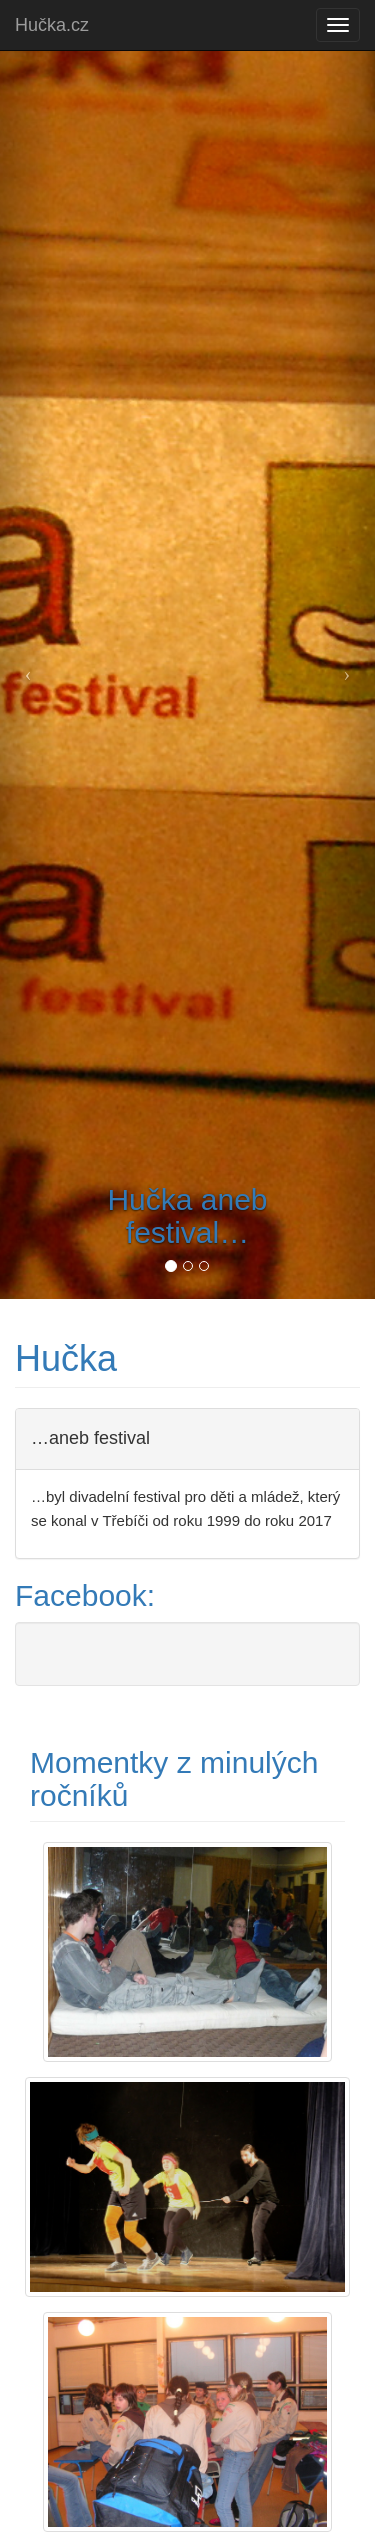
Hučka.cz (52, 25)
